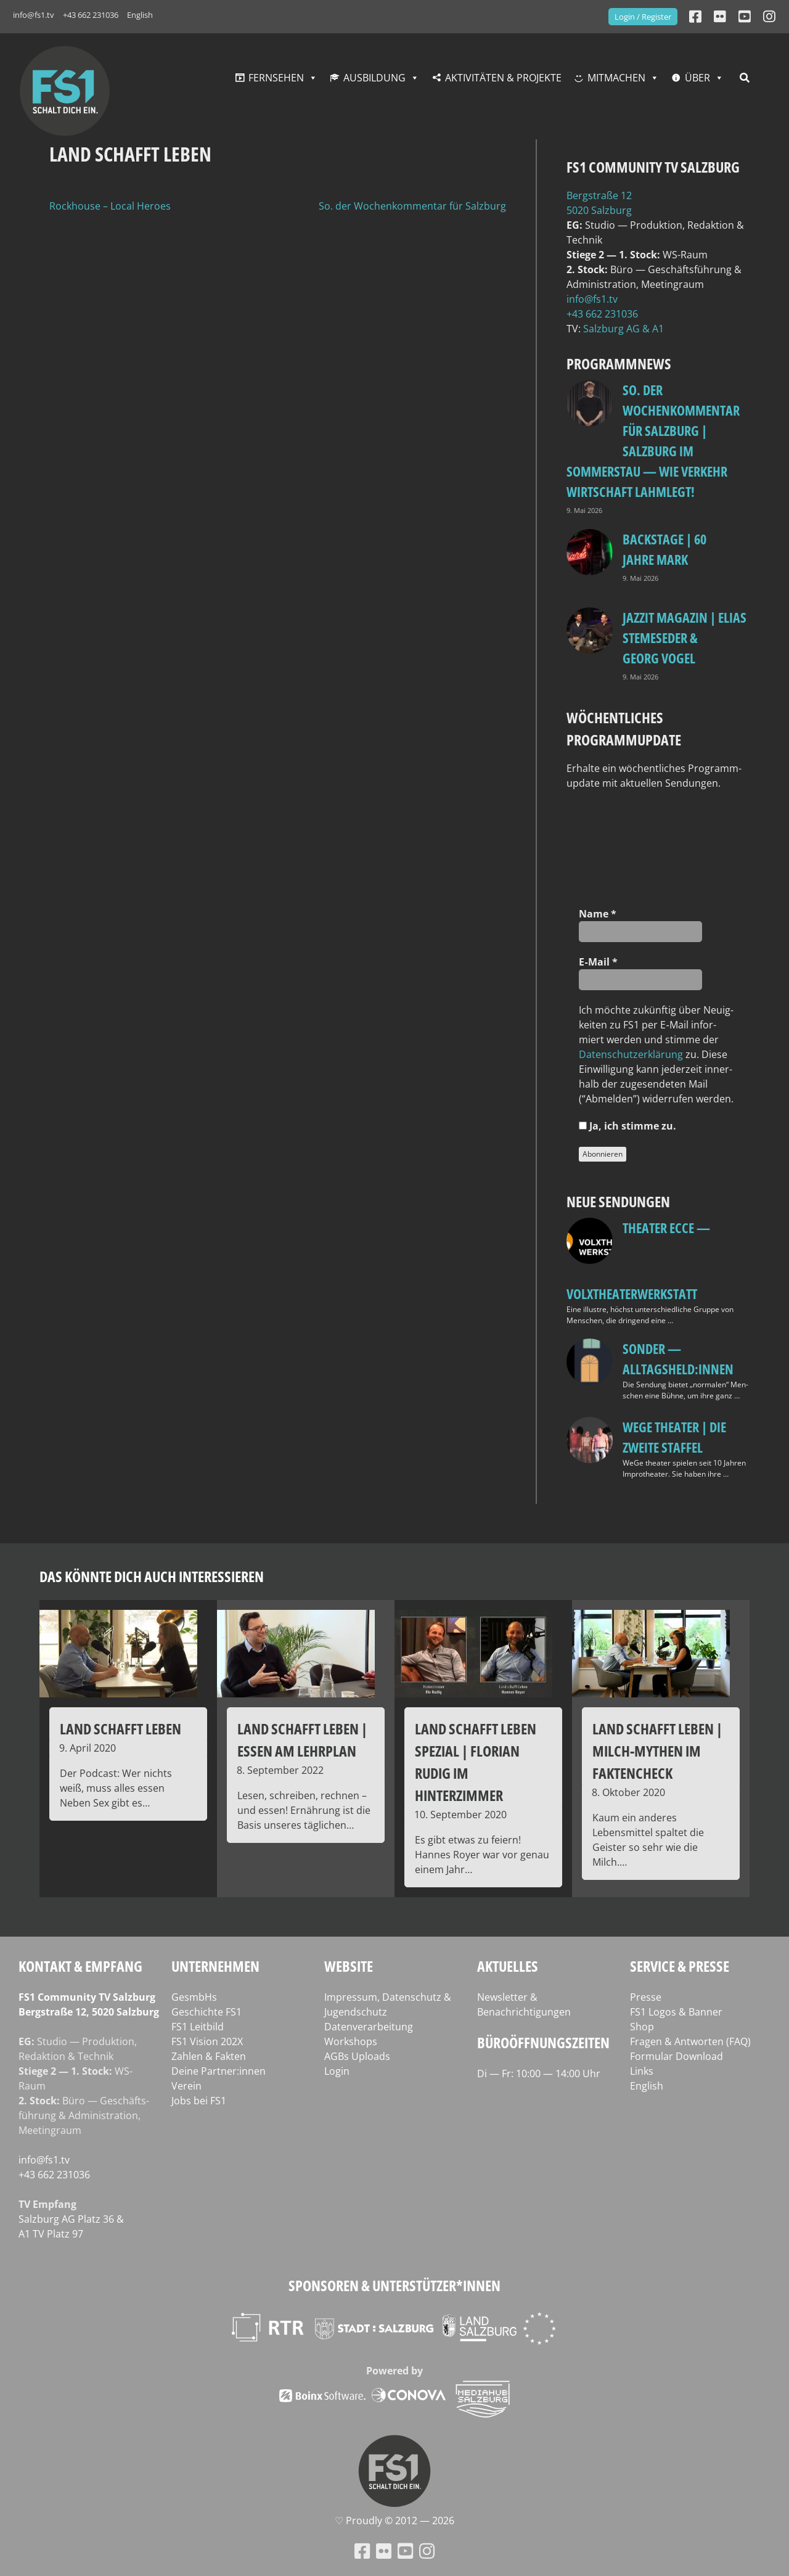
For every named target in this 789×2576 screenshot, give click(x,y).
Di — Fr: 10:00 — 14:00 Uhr (538, 2073)
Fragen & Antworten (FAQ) (690, 2041)
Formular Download (676, 2056)
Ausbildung (374, 77)
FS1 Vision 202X (207, 2041)
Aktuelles (507, 1966)
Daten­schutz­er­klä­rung (631, 1054)
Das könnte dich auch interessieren (151, 1576)
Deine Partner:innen (218, 2071)
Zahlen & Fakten (208, 2056)
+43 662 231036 (90, 14)
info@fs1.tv (33, 14)
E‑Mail (598, 962)
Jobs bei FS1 (198, 2100)
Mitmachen (616, 77)
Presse (645, 1997)
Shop (642, 2026)
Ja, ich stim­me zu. (627, 1126)
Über (697, 77)
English (140, 14)
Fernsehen (276, 77)
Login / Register (643, 16)
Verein (186, 2086)
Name (597, 914)
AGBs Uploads (357, 2056)
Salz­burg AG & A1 (623, 328)
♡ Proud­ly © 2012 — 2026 (394, 2520)
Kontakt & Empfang (80, 1966)
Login (337, 2071)
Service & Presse (679, 1966)
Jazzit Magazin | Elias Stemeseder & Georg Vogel (684, 637)
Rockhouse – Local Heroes (110, 206)
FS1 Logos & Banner (676, 2012)
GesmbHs (194, 1997)
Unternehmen (215, 1966)
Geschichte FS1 (206, 2012)
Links (641, 2071)
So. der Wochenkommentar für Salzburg (412, 206)
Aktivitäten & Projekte (503, 77)
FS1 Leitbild (197, 2026)
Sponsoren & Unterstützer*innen (394, 2285)
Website (348, 1966)
